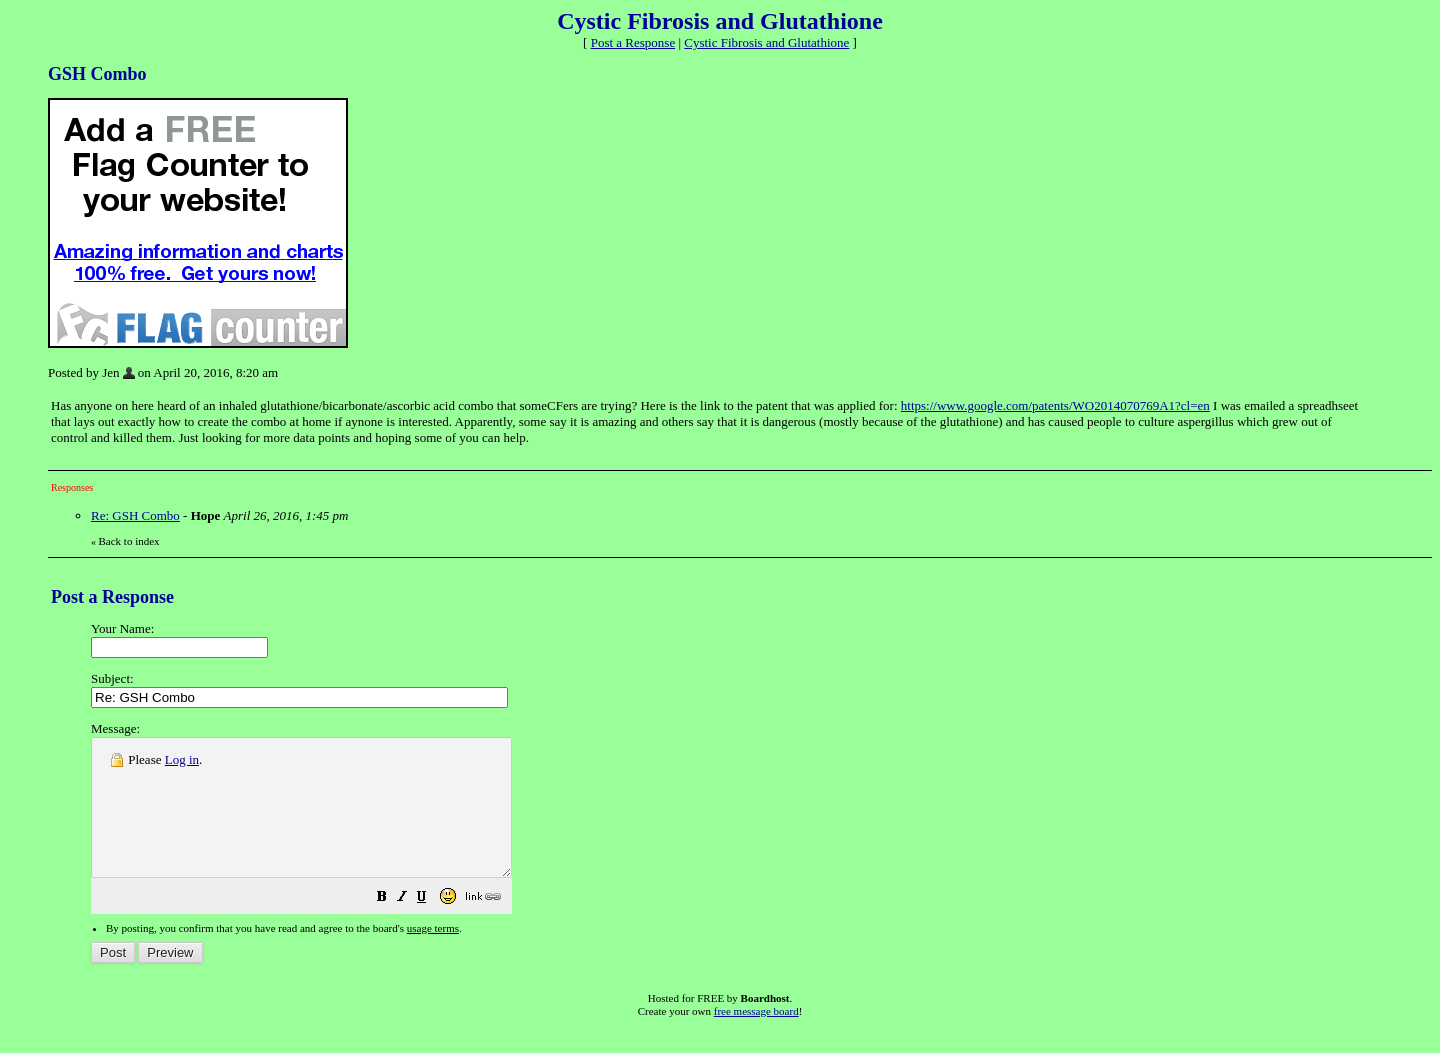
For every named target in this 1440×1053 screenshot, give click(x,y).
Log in (182, 759)
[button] (432, 926)
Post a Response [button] (633, 42)
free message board (756, 1038)
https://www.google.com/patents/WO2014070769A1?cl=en (1055, 405)
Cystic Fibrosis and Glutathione (766, 42)
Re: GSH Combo (135, 515)
